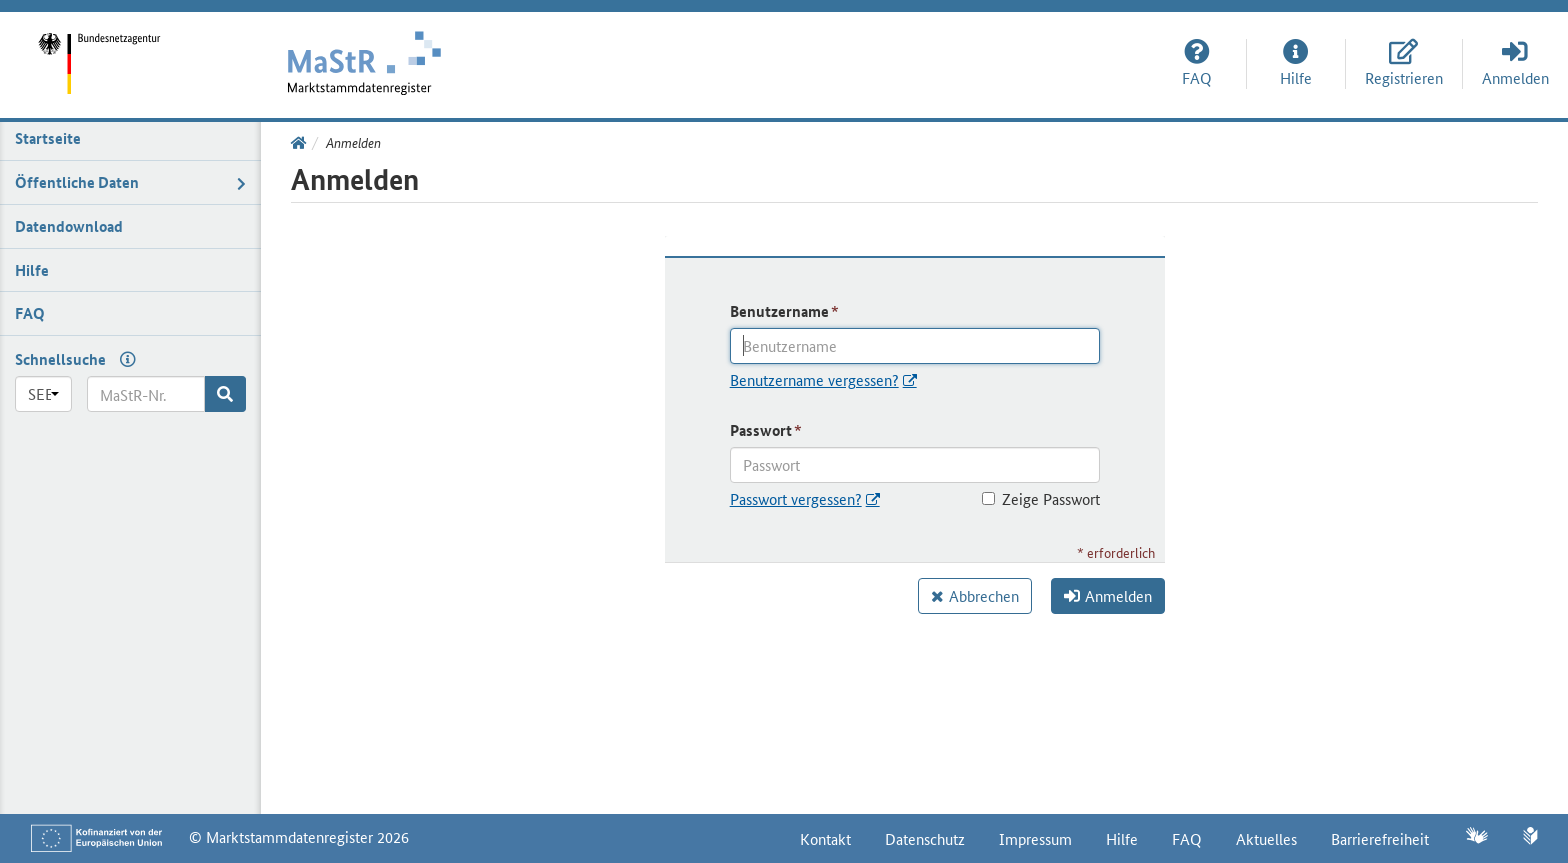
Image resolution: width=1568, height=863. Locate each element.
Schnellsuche (60, 359)
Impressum (1035, 838)
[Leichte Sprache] (1530, 838)
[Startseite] (118, 49)
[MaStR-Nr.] (146, 394)
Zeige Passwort (1041, 498)
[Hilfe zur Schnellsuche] (123, 358)
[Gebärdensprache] (1476, 837)
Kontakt (825, 838)
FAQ (1187, 838)
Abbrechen (984, 595)
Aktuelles (1266, 838)
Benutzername (779, 311)
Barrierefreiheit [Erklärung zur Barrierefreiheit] (1380, 838)
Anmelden (1108, 595)
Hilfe (1122, 838)
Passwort (761, 430)
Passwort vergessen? (796, 498)
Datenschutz (925, 838)
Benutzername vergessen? (814, 379)
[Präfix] (43, 394)
